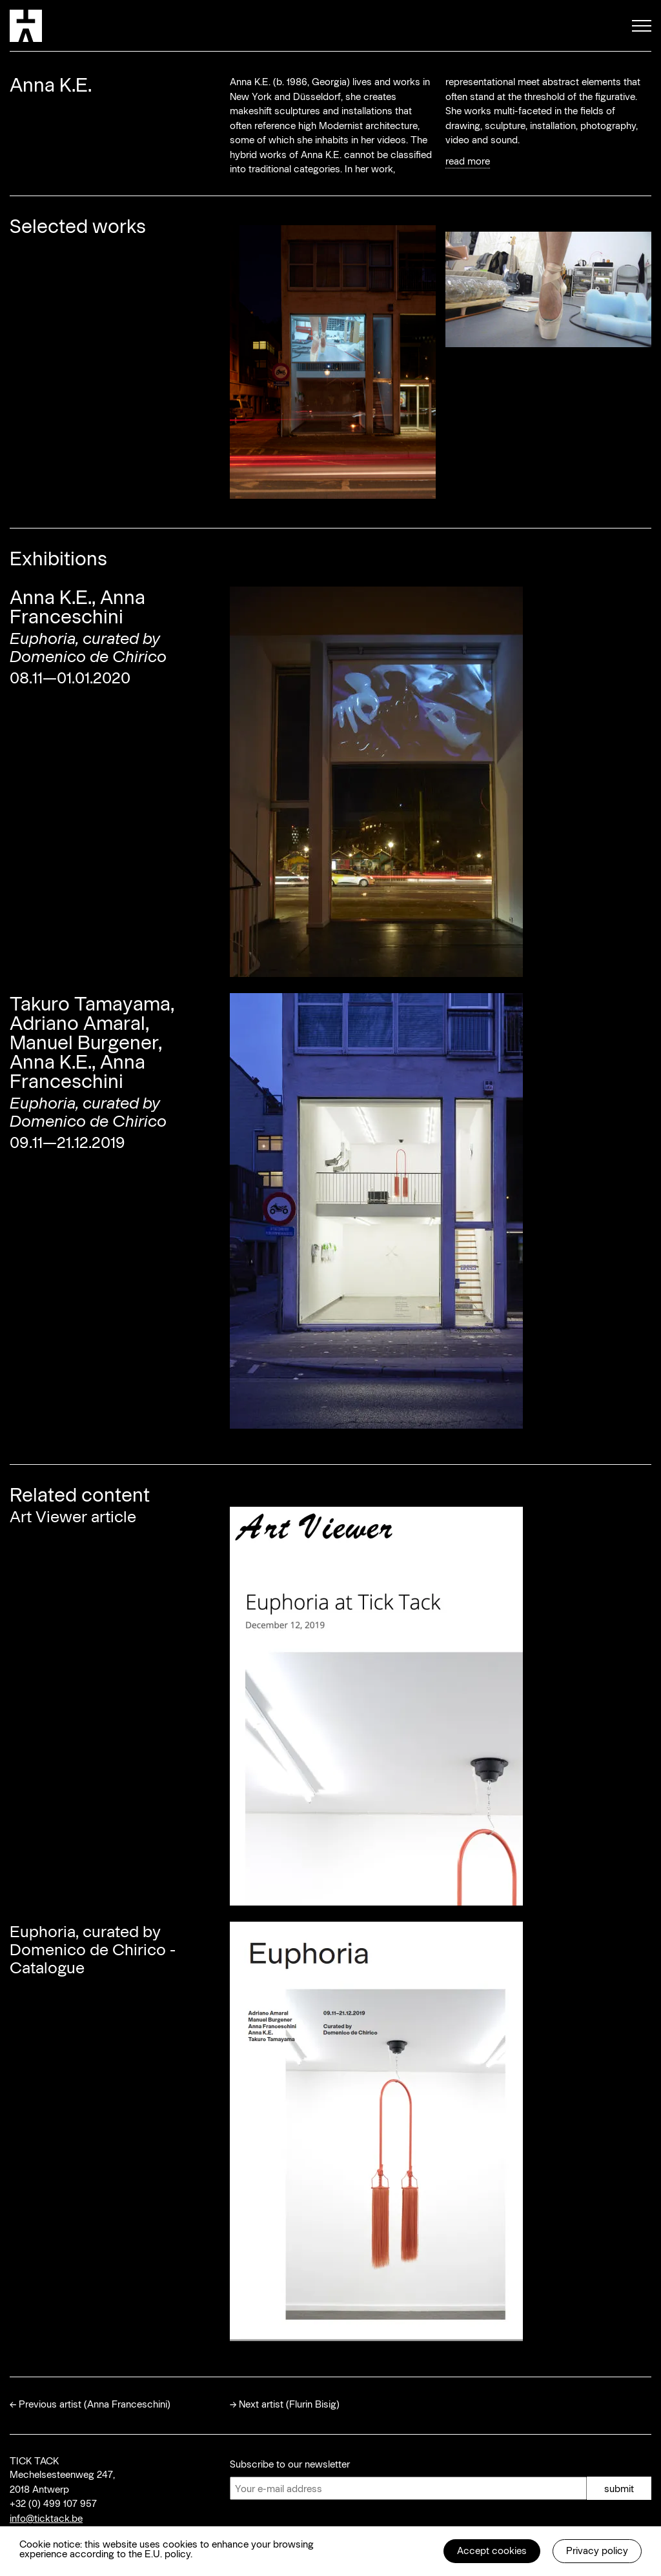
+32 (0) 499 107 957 (53, 2503)
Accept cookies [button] (492, 2550)
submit (619, 2488)
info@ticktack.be (46, 2518)
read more (467, 160)
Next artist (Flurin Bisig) (289, 2404)
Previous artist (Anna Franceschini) (94, 2404)
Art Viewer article (73, 1515)
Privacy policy (597, 2550)
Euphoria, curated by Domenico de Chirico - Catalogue (93, 1949)
